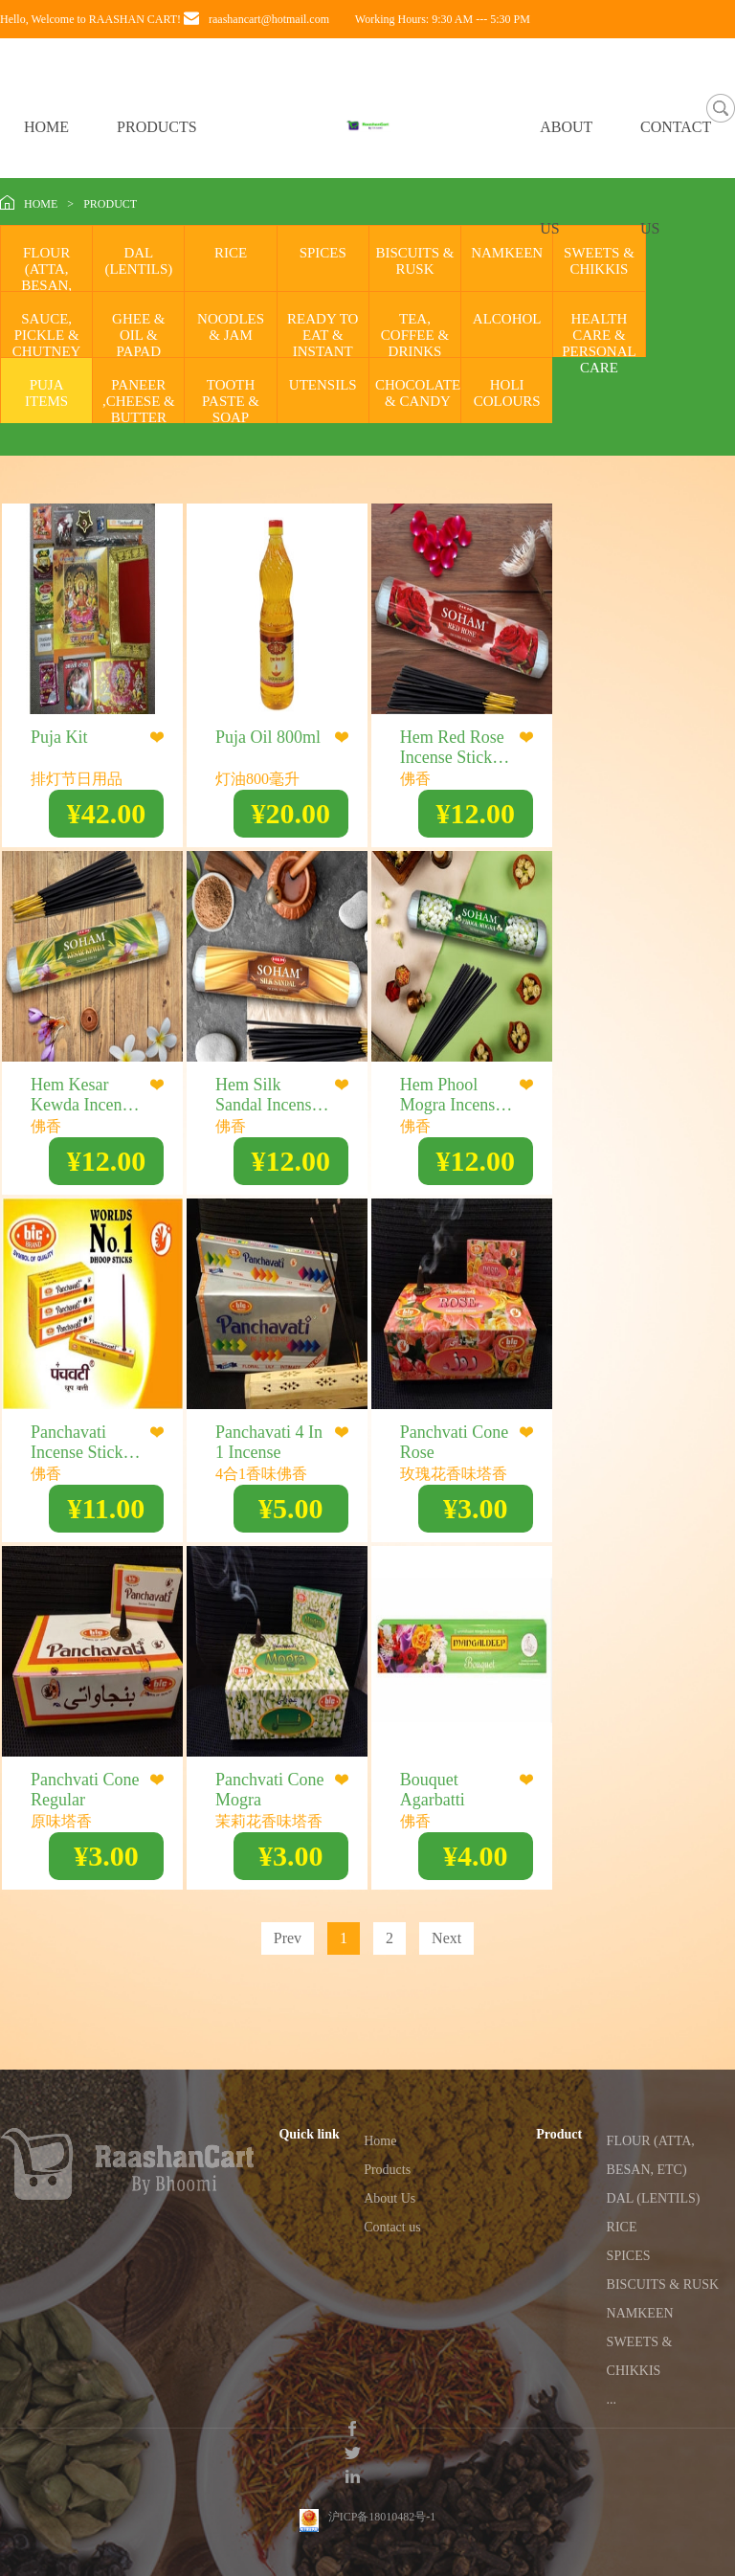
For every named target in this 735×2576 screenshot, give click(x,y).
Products (387, 2169)
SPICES (323, 252)
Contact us (392, 2227)
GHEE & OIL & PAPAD (138, 335)
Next (446, 1938)
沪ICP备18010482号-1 (382, 2499)
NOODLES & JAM (230, 327)
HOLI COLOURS (507, 393)
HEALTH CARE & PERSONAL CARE (599, 343)
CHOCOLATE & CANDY (417, 393)
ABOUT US (566, 177)
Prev (287, 1938)
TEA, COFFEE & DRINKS (415, 335)
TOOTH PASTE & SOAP (230, 401)
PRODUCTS (157, 127)
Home (380, 2141)
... (612, 2399)
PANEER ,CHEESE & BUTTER (138, 401)
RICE (230, 252)
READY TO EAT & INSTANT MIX (322, 343)
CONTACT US (675, 177)
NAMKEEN (507, 252)
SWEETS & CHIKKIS (599, 261)
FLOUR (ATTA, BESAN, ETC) (46, 277)
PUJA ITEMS (46, 393)
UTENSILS (323, 384)
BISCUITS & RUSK (414, 261)
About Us (389, 2198)
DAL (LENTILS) (138, 261)
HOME (46, 127)
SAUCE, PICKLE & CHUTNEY (46, 335)
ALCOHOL (507, 318)
